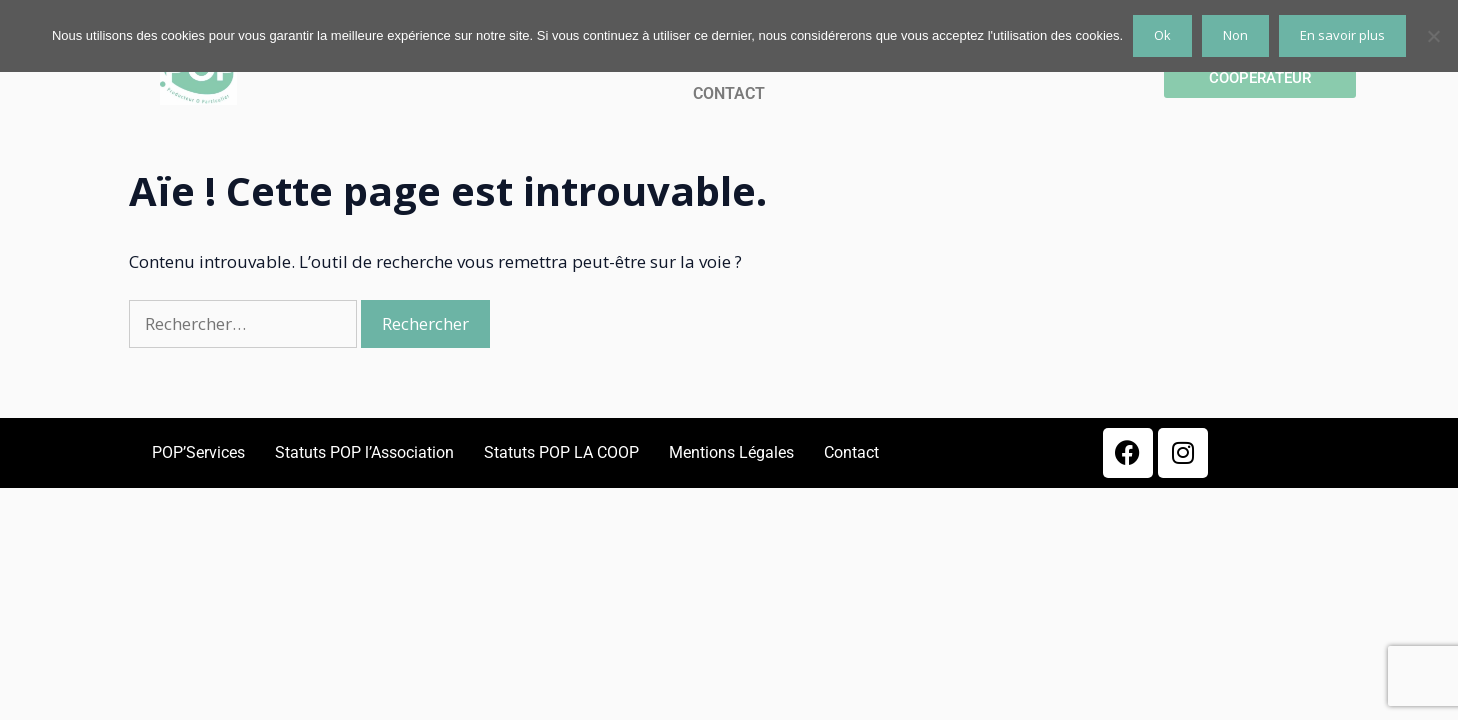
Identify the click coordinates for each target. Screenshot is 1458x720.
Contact (851, 452)
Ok (1162, 35)
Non (1235, 35)
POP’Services (198, 452)
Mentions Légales (731, 452)
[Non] (1433, 36)
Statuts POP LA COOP (561, 452)
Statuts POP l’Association (364, 452)
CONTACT (729, 93)
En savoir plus (1342, 35)
